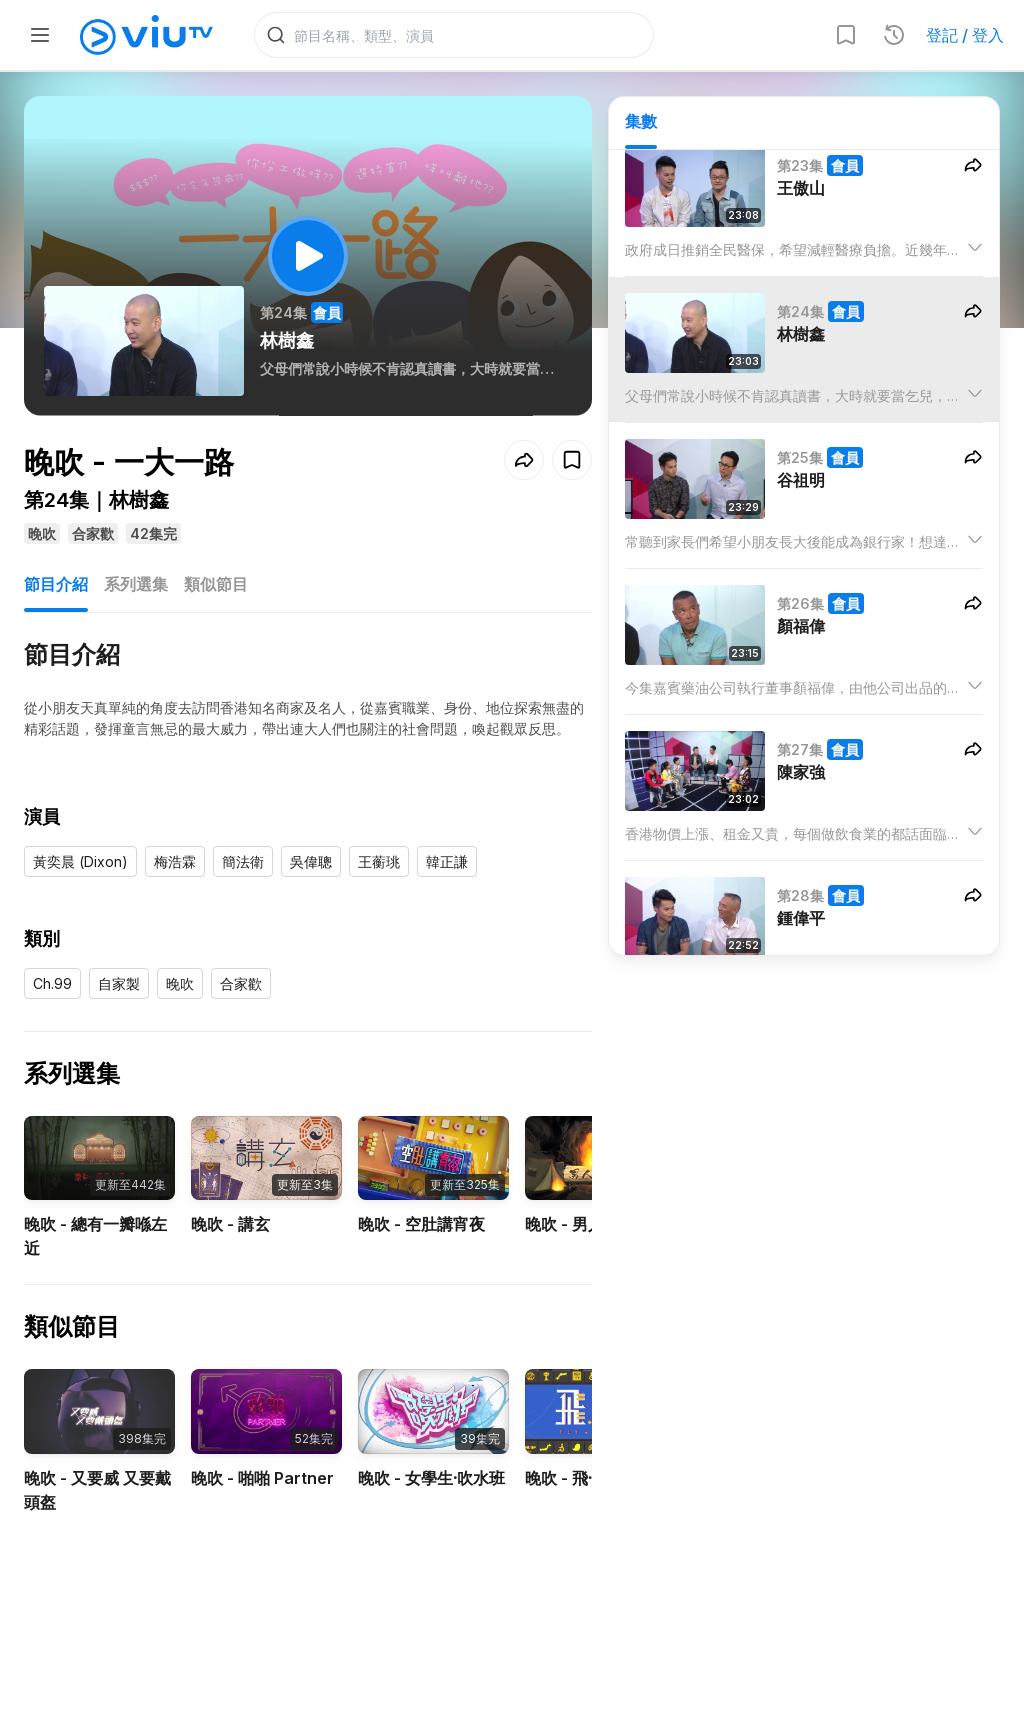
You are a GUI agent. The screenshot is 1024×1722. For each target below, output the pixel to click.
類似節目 (216, 584)
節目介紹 (56, 584)
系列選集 (136, 584)
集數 (641, 121)
